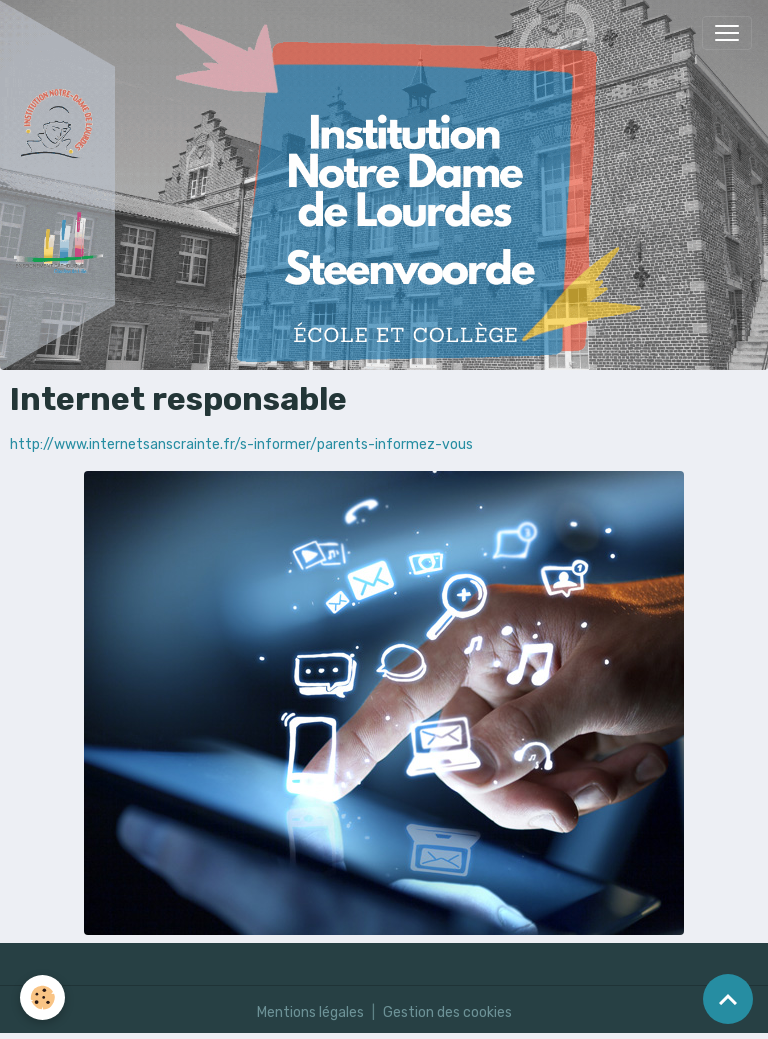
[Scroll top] (728, 999)
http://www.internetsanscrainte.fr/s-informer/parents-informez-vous (241, 444)
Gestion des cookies (447, 1012)
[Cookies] (42, 997)
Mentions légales (310, 1012)
